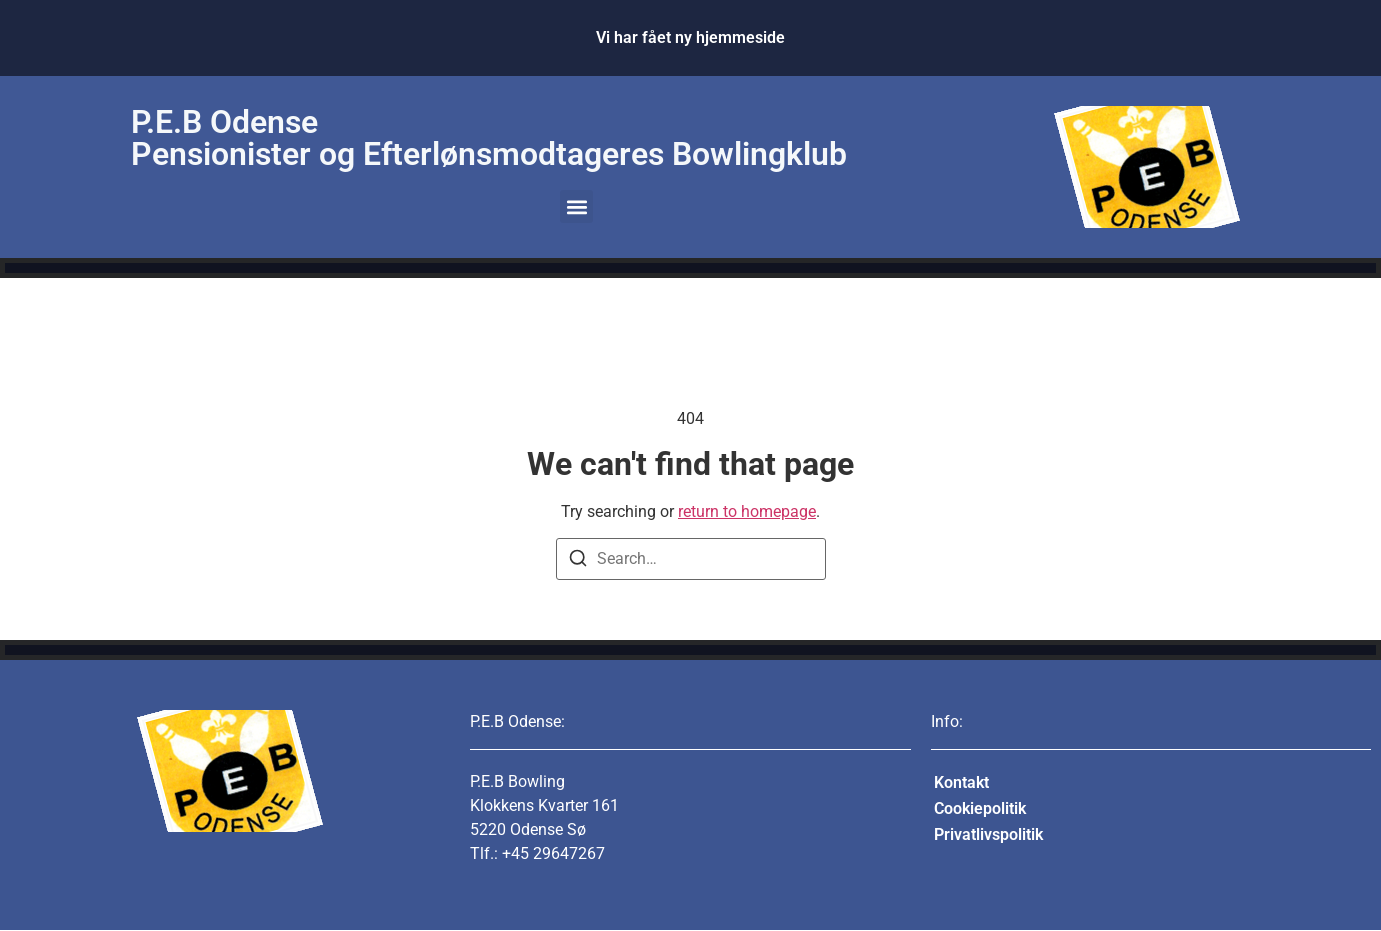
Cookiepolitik (980, 808)
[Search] (578, 561)
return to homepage (747, 511)
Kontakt (961, 782)
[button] (576, 206)
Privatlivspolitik (988, 834)
